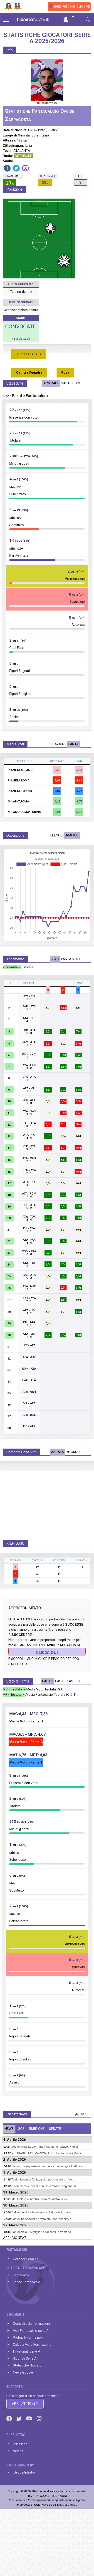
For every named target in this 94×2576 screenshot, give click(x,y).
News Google (23, 2405)
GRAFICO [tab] (72, 835)
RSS (81, 2146)
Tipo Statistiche (29, 354)
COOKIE (45, 2528)
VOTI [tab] (55, 959)
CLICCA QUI (47, 1684)
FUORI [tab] (75, 383)
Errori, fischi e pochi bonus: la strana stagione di (43, 2218)
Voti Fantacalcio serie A (31, 2363)
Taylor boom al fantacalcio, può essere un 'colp (42, 2212)
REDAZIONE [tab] (57, 744)
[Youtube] (29, 2451)
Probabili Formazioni (28, 2370)
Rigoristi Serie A (25, 2391)
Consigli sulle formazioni (31, 2356)
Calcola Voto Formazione (32, 2377)
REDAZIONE (60, 2528)
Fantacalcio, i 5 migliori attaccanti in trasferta (41, 2264)
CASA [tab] (65, 383)
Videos (18, 2484)
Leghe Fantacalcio (26, 2314)
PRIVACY (32, 2528)
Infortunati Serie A (26, 2384)
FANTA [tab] (73, 744)
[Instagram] (39, 2451)
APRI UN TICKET (25, 2436)
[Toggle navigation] (88, 19)
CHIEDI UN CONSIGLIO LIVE (71, 6)
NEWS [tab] (9, 2161)
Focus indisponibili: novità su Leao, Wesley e (41, 2251)
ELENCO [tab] (56, 835)
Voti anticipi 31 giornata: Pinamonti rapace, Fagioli (45, 2179)
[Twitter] (19, 2451)
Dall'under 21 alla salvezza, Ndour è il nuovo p (42, 2244)
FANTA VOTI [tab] (70, 959)
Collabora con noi (26, 2291)
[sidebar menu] (6, 19)
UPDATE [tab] (55, 2161)
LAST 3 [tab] (47, 1713)
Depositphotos (24, 2505)
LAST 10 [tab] (73, 1713)
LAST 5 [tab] (60, 1713)
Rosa (65, 372)
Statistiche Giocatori (28, 2398)
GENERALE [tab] (51, 383)
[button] (68, 17)
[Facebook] (9, 2451)
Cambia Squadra (29, 372)
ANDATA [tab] (57, 1452)
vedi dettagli (21, 338)
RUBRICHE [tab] (37, 2161)
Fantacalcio (21, 2308)
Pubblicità (20, 2476)
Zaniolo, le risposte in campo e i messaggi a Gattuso (46, 2198)
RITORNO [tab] (73, 1452)
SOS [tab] (21, 2161)
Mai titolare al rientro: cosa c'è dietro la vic (39, 2231)
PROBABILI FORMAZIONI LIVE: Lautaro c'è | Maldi (46, 2185)
